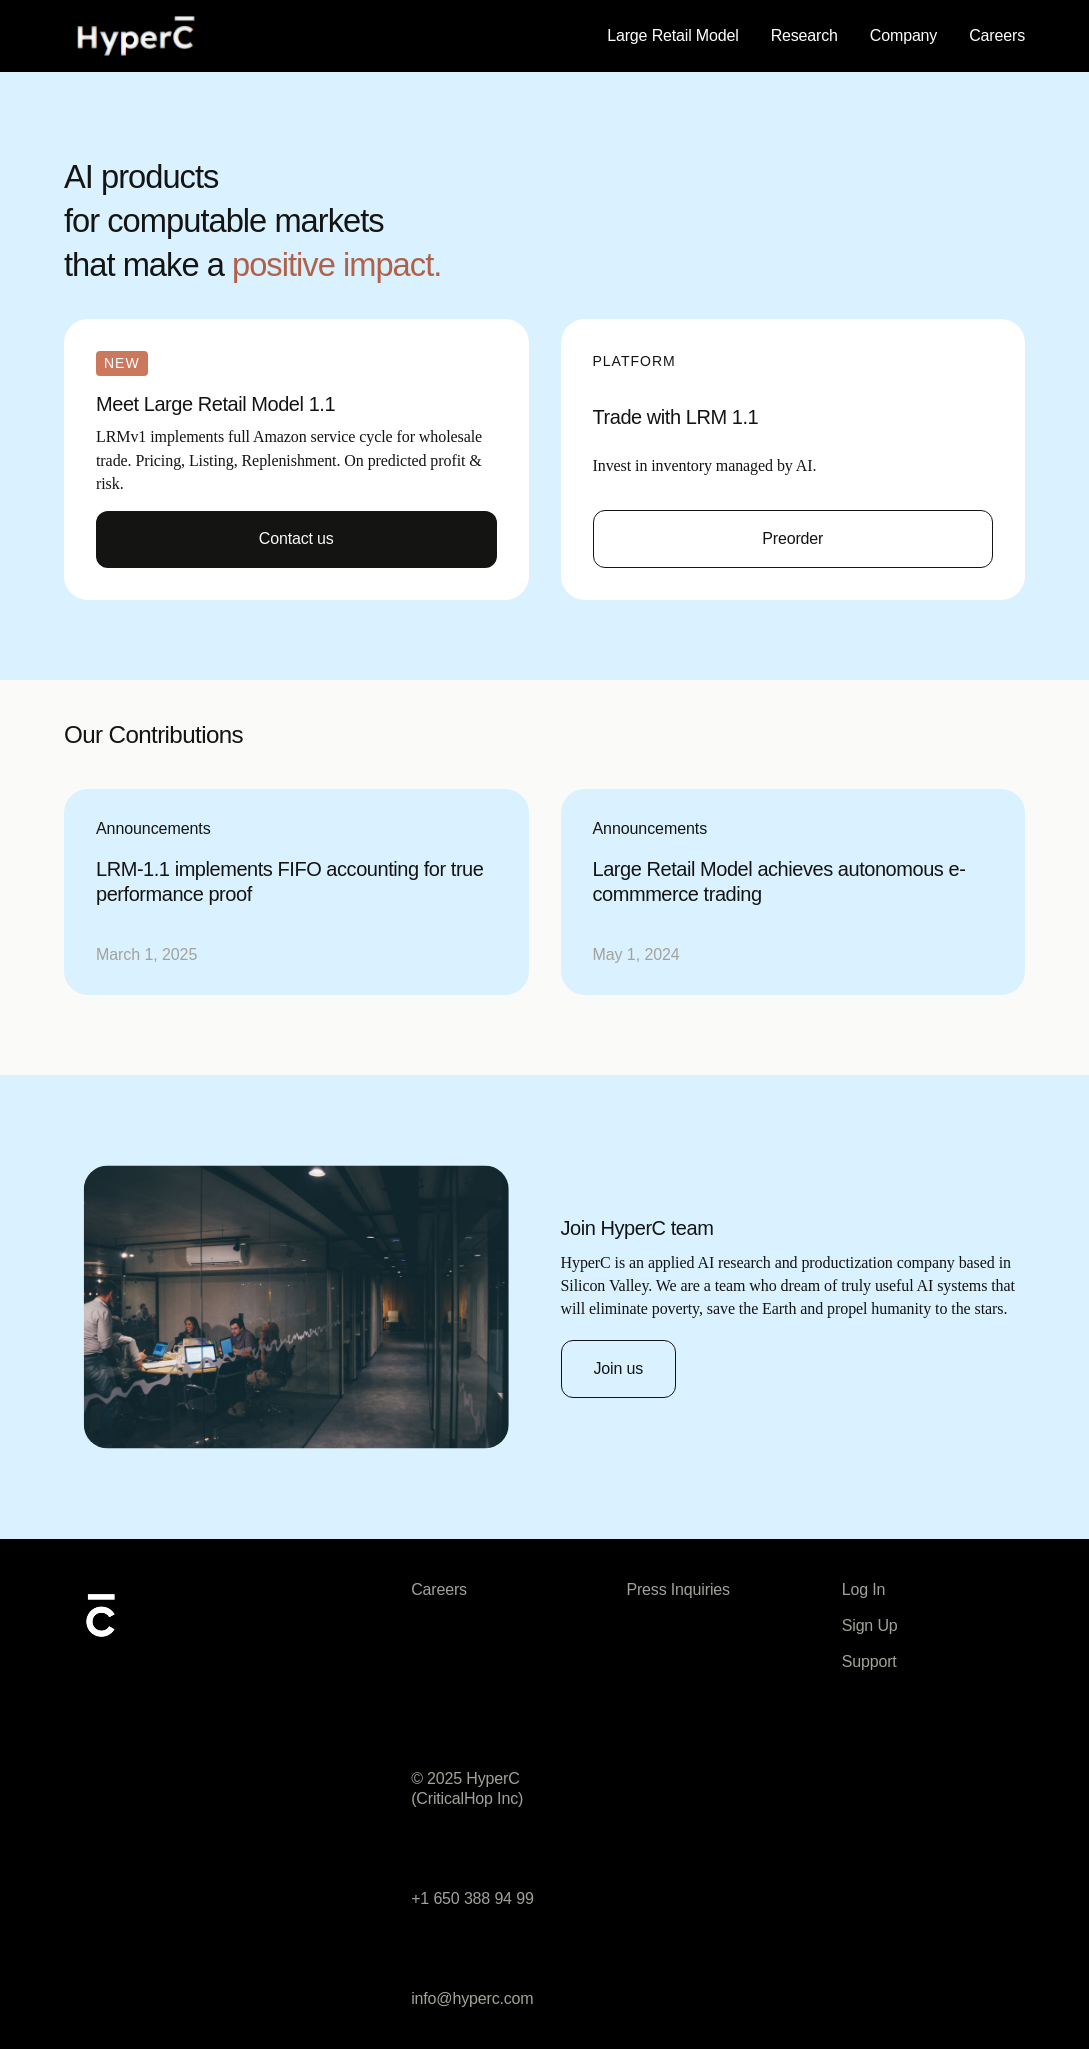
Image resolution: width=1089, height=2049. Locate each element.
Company (903, 35)
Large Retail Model (672, 35)
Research (804, 35)
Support (869, 1661)
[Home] (135, 36)
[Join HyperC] (619, 1369)
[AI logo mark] (100, 1614)
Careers (997, 35)
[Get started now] (793, 539)
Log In (864, 1589)
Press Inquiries (677, 1589)
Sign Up (870, 1625)
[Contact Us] (296, 539)
